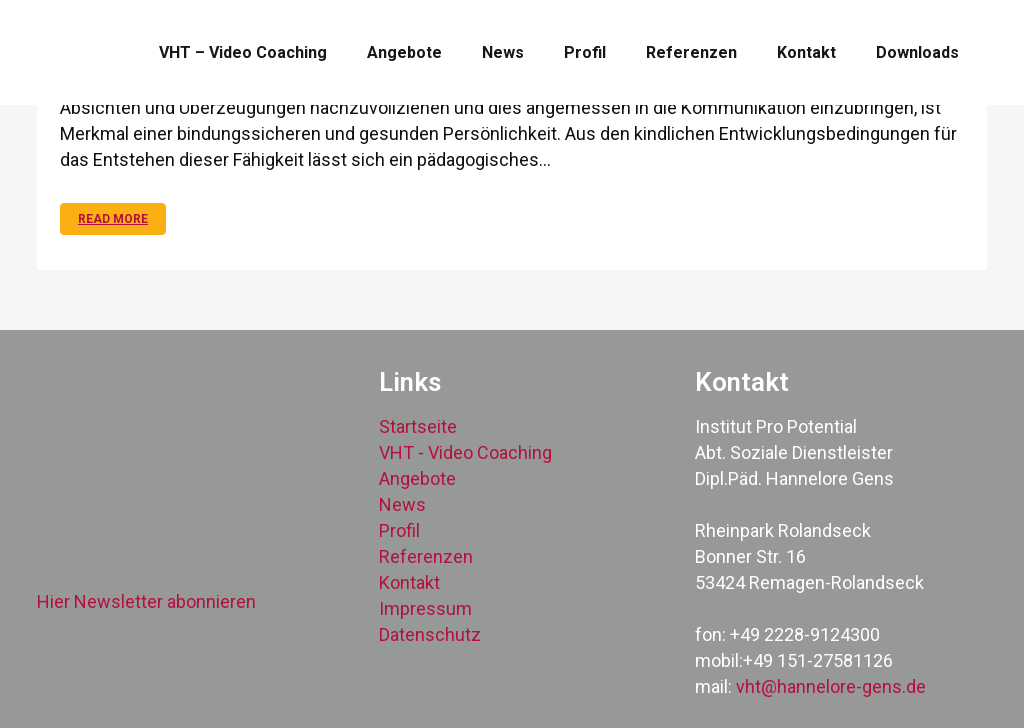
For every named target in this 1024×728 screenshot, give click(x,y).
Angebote (417, 478)
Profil (399, 530)
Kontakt (409, 582)
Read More (113, 219)
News (402, 504)
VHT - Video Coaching (465, 452)
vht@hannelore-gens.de (831, 686)
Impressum (425, 608)
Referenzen (426, 556)
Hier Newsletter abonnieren (146, 601)
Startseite (418, 426)
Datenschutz (430, 634)
